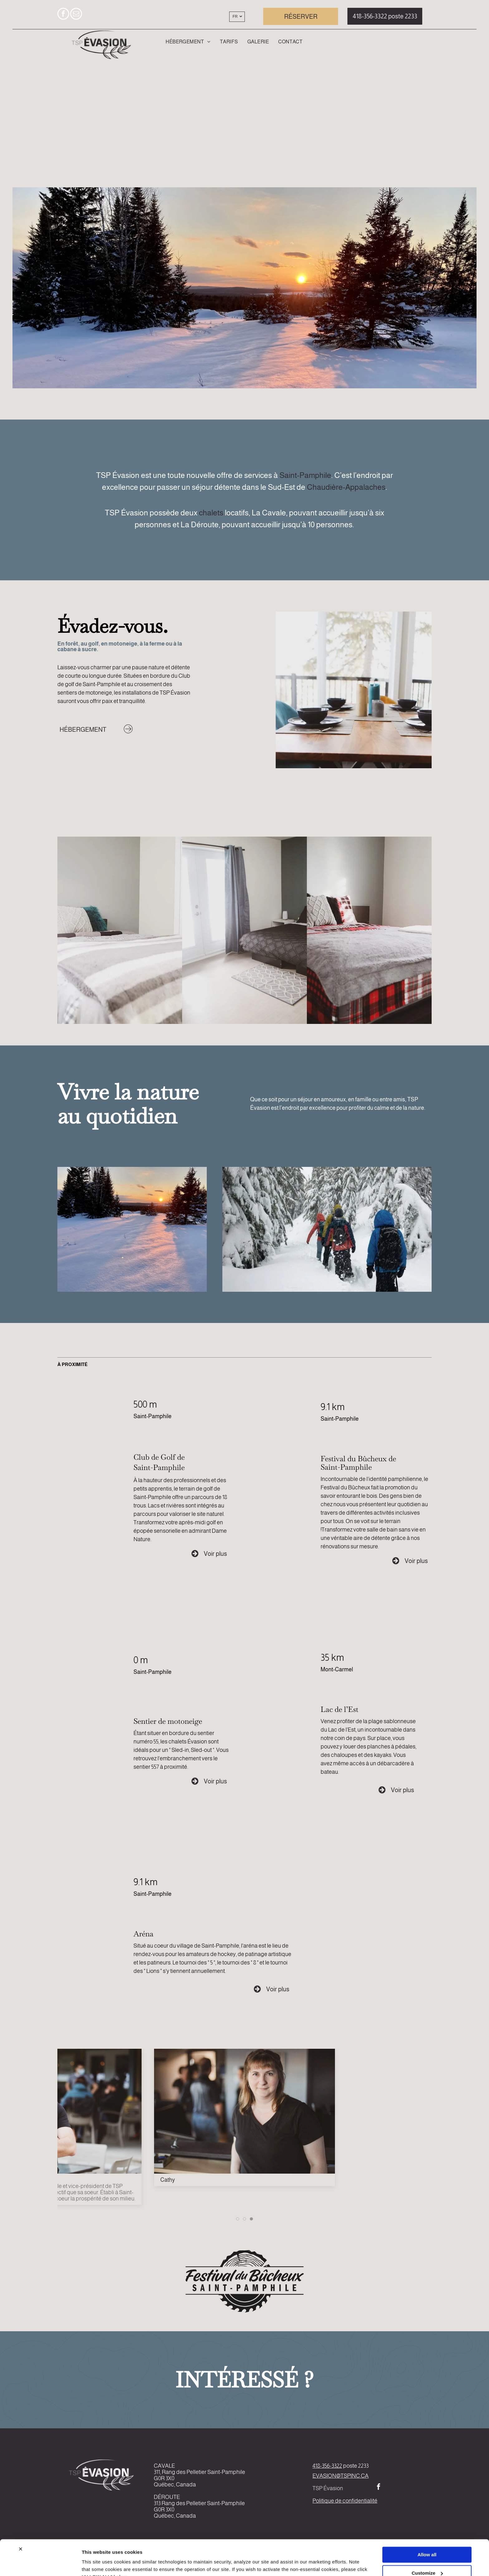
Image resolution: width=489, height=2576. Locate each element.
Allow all (427, 2524)
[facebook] (63, 14)
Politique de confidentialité (344, 2501)
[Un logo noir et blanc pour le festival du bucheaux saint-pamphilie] (244, 2281)
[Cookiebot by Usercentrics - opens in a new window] (40, 2564)
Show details (96, 2563)
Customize (427, 2542)
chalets (211, 512)
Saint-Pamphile (305, 475)
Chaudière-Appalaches (346, 487)
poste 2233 (356, 2466)
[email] (76, 14)
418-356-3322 (327, 2466)
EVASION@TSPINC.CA (340, 2476)
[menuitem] (188, 41)
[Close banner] (20, 2518)
